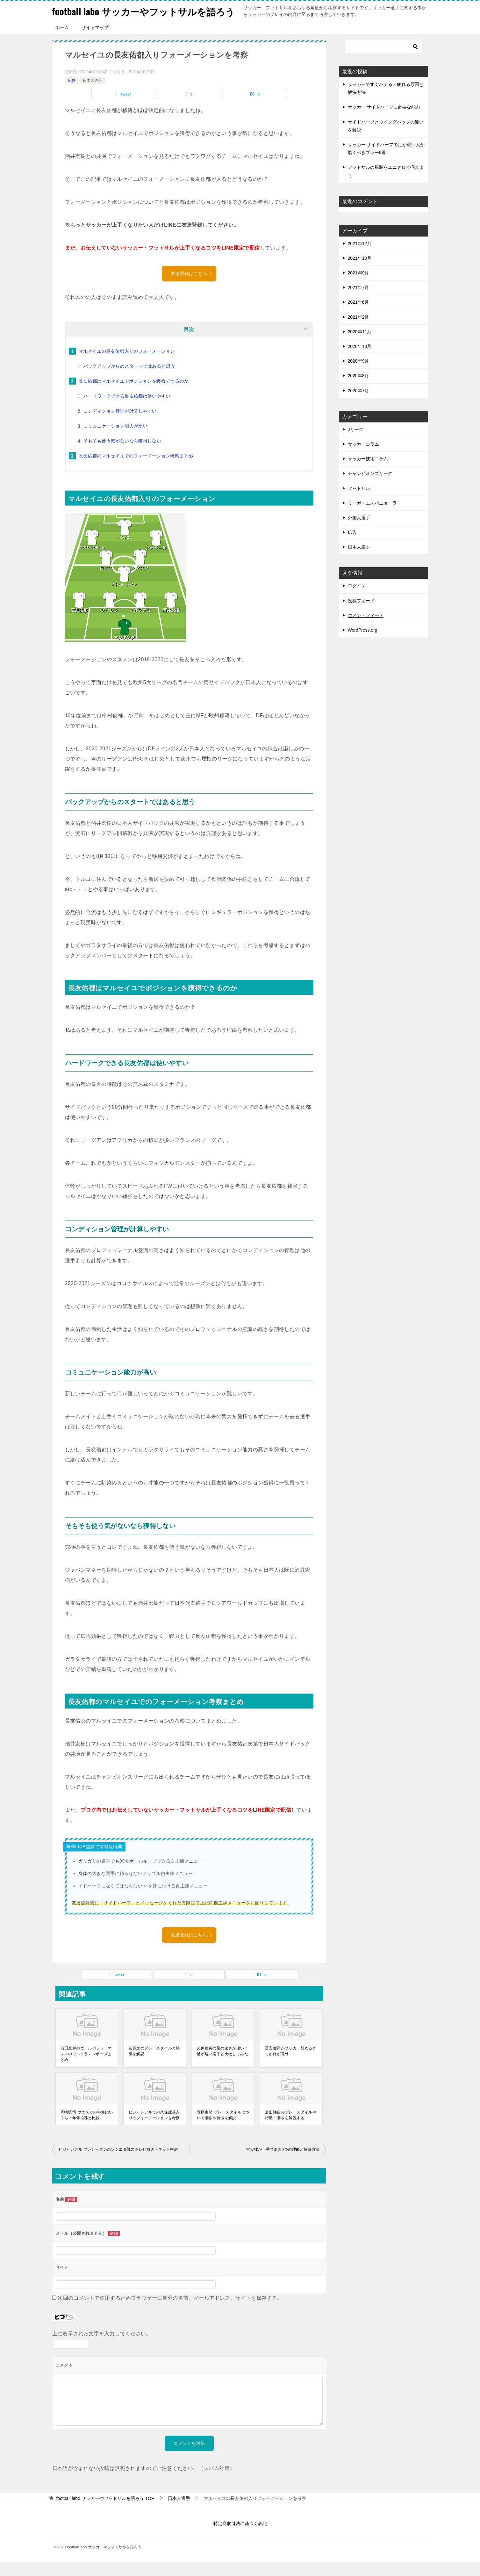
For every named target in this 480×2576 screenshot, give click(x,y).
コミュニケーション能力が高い (115, 439)
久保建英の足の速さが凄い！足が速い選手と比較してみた (222, 2065)
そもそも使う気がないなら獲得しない (122, 454)
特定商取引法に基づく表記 (240, 2537)
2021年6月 (358, 316)
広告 (71, 94)
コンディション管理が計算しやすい (120, 425)
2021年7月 (358, 301)
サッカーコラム (363, 458)
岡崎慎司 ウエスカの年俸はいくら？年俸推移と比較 (87, 2129)
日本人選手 (92, 94)
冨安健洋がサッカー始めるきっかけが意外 (290, 2065)
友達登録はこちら (192, 287)
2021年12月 (360, 257)
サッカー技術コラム (368, 472)
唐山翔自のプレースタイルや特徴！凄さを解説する (290, 2129)
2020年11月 (360, 345)
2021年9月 (358, 286)
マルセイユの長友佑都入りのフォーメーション (127, 365)
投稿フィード (361, 614)
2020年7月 (358, 404)
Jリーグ (355, 443)
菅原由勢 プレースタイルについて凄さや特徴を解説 (223, 2129)
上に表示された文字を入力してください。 (102, 2347)
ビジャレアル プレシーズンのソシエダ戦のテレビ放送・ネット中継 (118, 2163)
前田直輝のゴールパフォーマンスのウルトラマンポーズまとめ (86, 2068)
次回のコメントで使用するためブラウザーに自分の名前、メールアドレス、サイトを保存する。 (170, 2312)
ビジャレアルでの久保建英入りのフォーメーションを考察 (154, 2129)
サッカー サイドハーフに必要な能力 (384, 121)
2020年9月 (358, 375)
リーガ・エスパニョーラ (372, 517)
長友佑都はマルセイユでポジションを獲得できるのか (134, 395)
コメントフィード (365, 629)
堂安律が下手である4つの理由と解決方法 (282, 2163)
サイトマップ (95, 41)
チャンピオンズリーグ (370, 487)
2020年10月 (360, 360)
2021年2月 (358, 331)
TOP (105, 2512)
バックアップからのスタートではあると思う (129, 380)
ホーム (62, 41)
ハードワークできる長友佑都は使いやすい (127, 410)
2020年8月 (358, 389)
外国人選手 (359, 531)
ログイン (357, 599)
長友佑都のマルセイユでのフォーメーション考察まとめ (136, 469)
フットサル (359, 502)
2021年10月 (360, 272)
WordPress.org (362, 644)
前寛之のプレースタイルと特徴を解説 (154, 2065)
